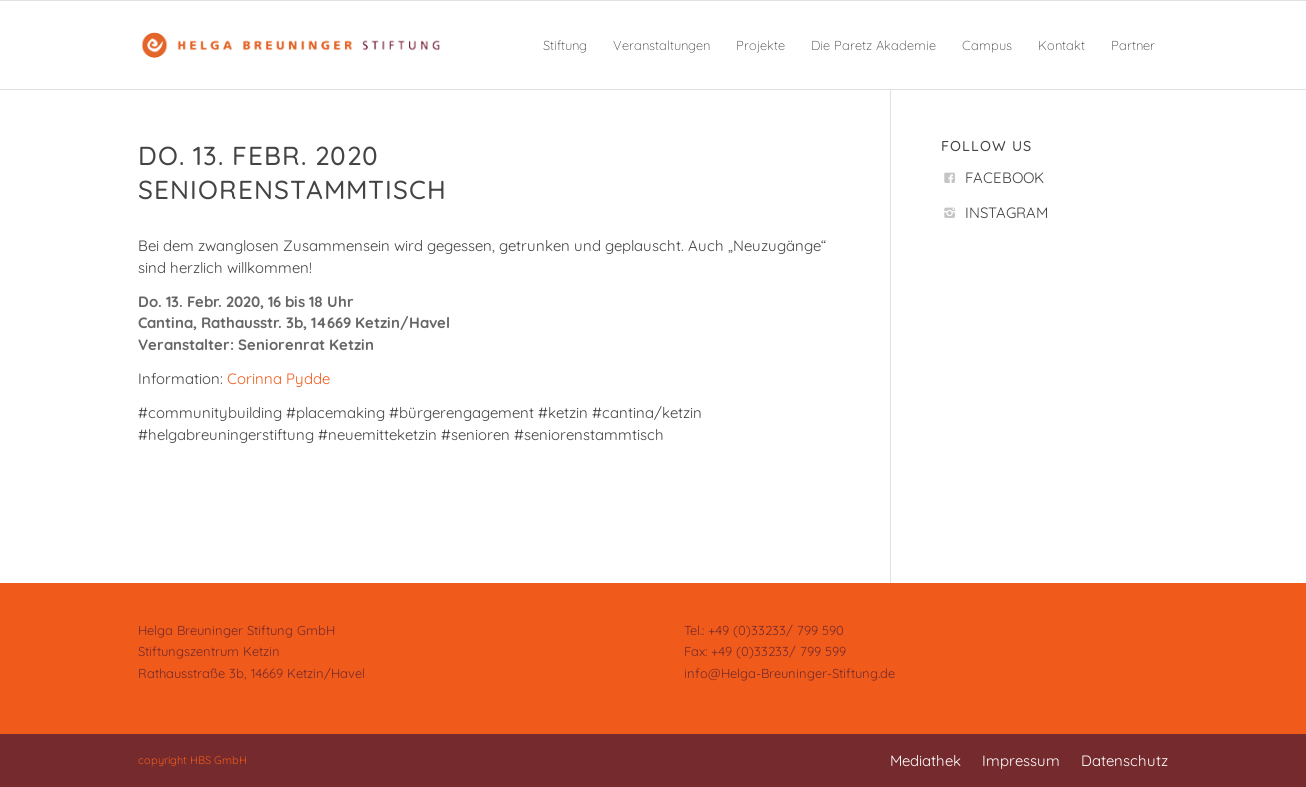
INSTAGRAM (1006, 212)
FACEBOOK (1004, 177)
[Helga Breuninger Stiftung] (290, 45)
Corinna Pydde (278, 378)
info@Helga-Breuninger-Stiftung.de (789, 673)
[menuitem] (565, 45)
